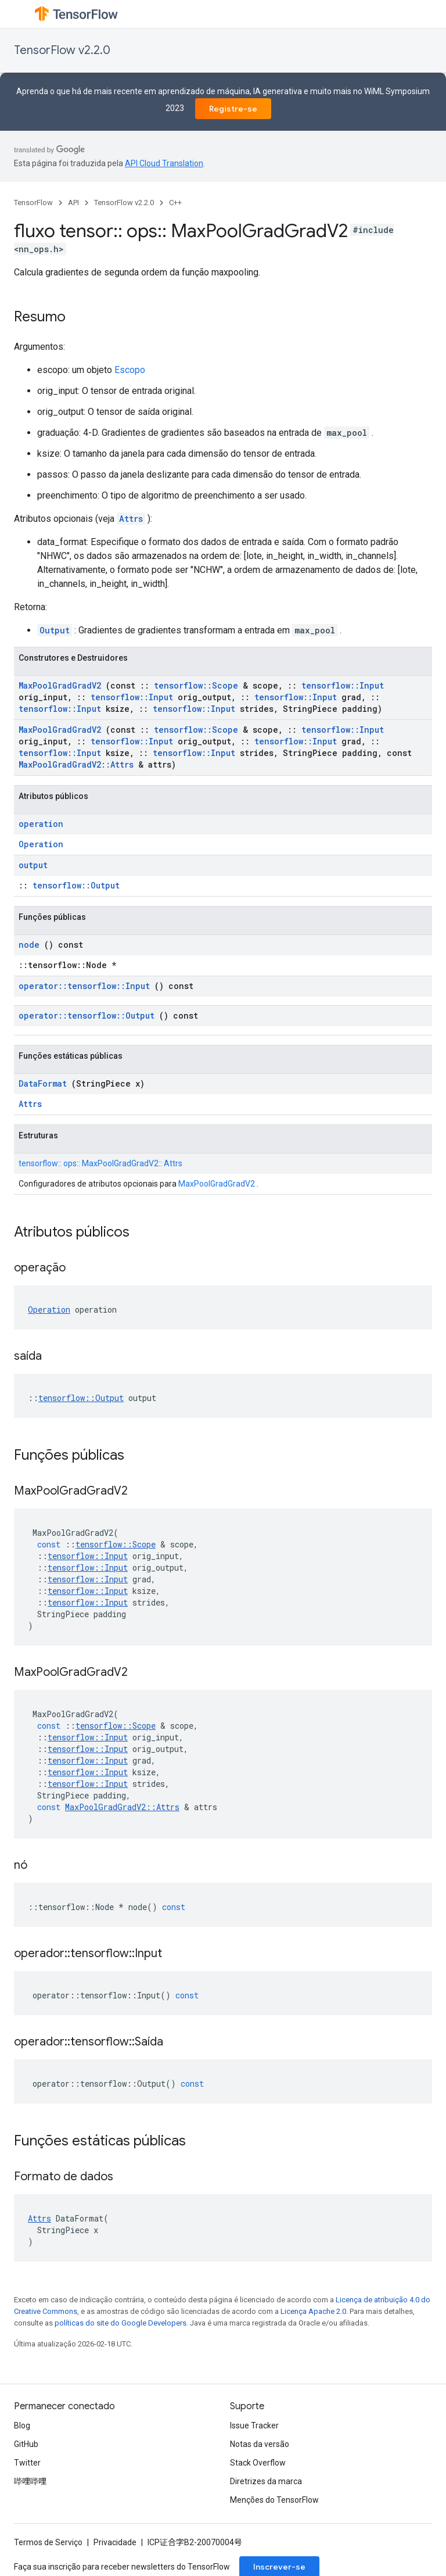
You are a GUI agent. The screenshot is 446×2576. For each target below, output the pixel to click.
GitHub (26, 2444)
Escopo (129, 369)
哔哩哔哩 (30, 2481)
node (29, 944)
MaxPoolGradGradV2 (60, 685)
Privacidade (114, 2542)
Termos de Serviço (48, 2542)
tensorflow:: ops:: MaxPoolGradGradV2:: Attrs (100, 1163)
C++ (175, 202)
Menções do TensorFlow (274, 2500)
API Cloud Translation (164, 163)
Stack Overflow (258, 2462)
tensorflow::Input (342, 685)
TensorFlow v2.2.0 (62, 50)
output (33, 864)
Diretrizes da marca (266, 2481)
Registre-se (233, 108)
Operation (41, 844)
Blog (22, 2425)
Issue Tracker (254, 2425)
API (73, 202)
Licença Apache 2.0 (313, 2311)
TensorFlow (33, 202)
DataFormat (43, 1083)
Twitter (27, 2462)
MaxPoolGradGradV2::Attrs (76, 764)
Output (54, 630)
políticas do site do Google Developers (120, 2323)
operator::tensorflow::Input (84, 985)
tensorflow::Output (76, 885)
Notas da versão (259, 2444)
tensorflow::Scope (196, 685)
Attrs (131, 518)
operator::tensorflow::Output (86, 1015)
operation (41, 823)
